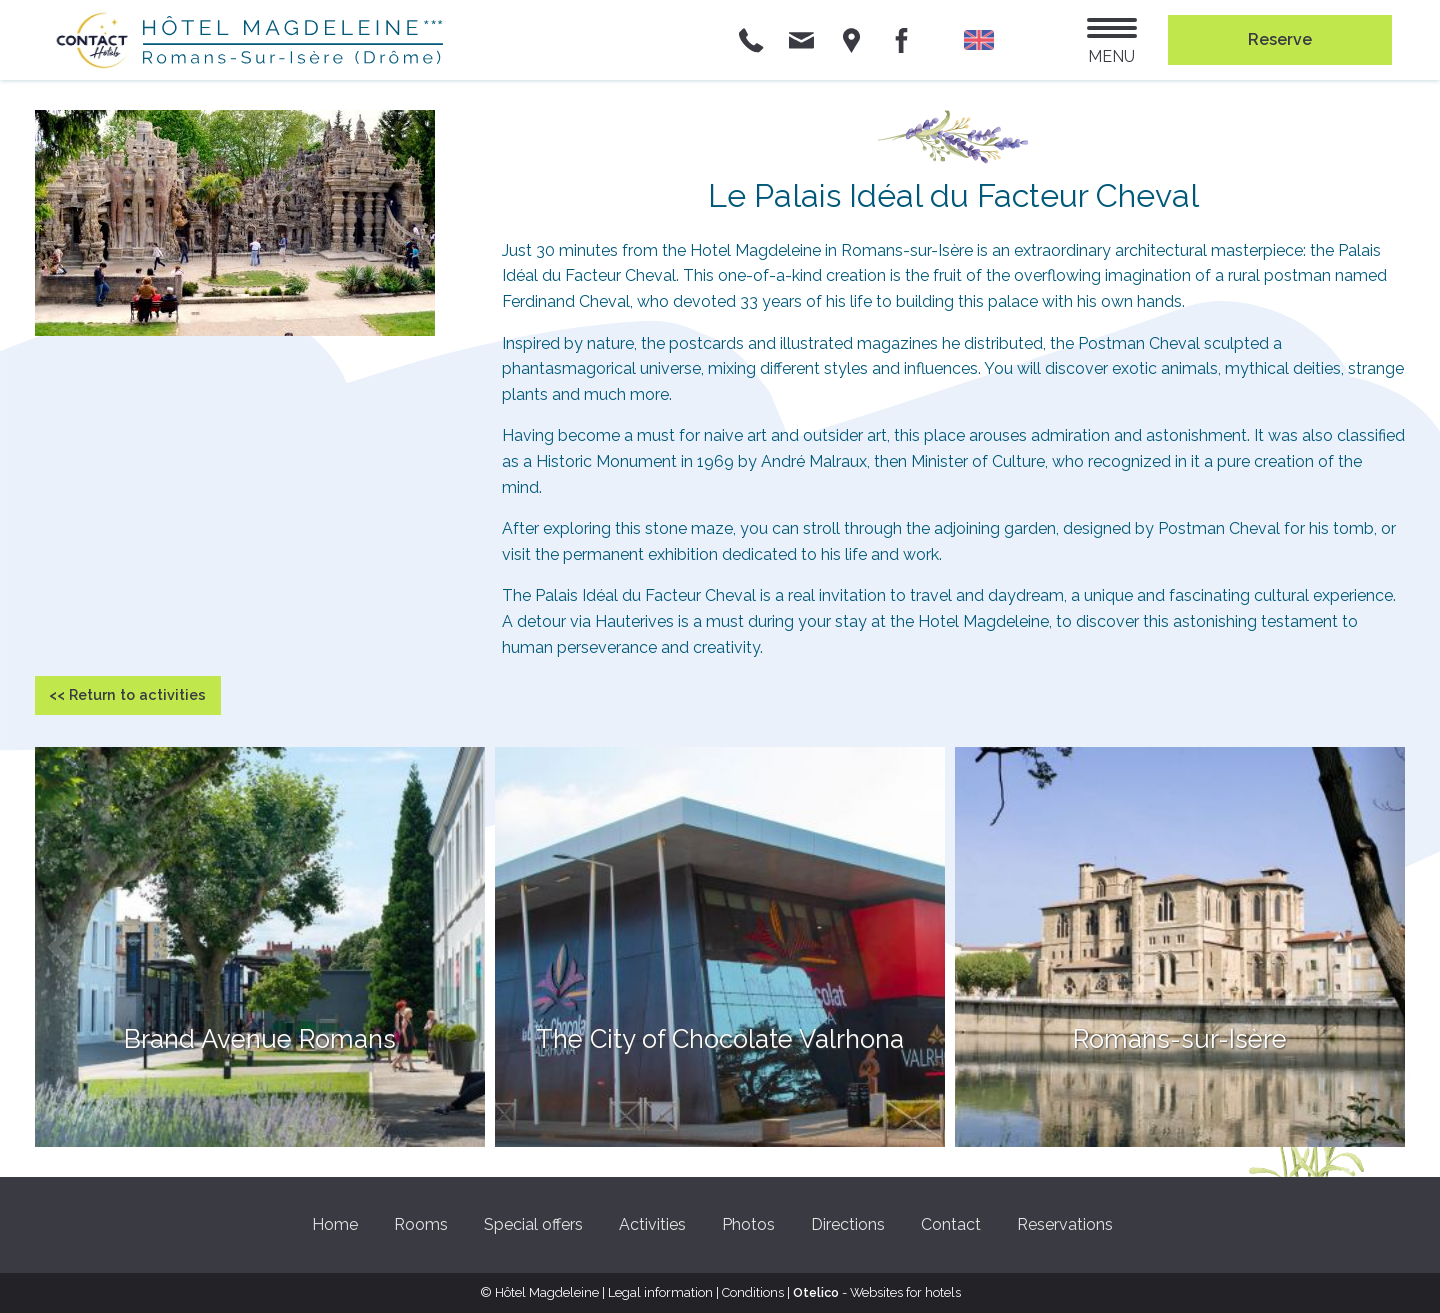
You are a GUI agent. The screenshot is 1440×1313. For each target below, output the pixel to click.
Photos (748, 1224)
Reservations (1065, 1224)
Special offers (533, 1224)
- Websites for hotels (877, 1292)
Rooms (421, 1224)
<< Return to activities (127, 694)
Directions (848, 1224)
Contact (951, 1224)
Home (335, 1224)
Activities (652, 1224)
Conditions (753, 1292)
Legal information (660, 1292)
